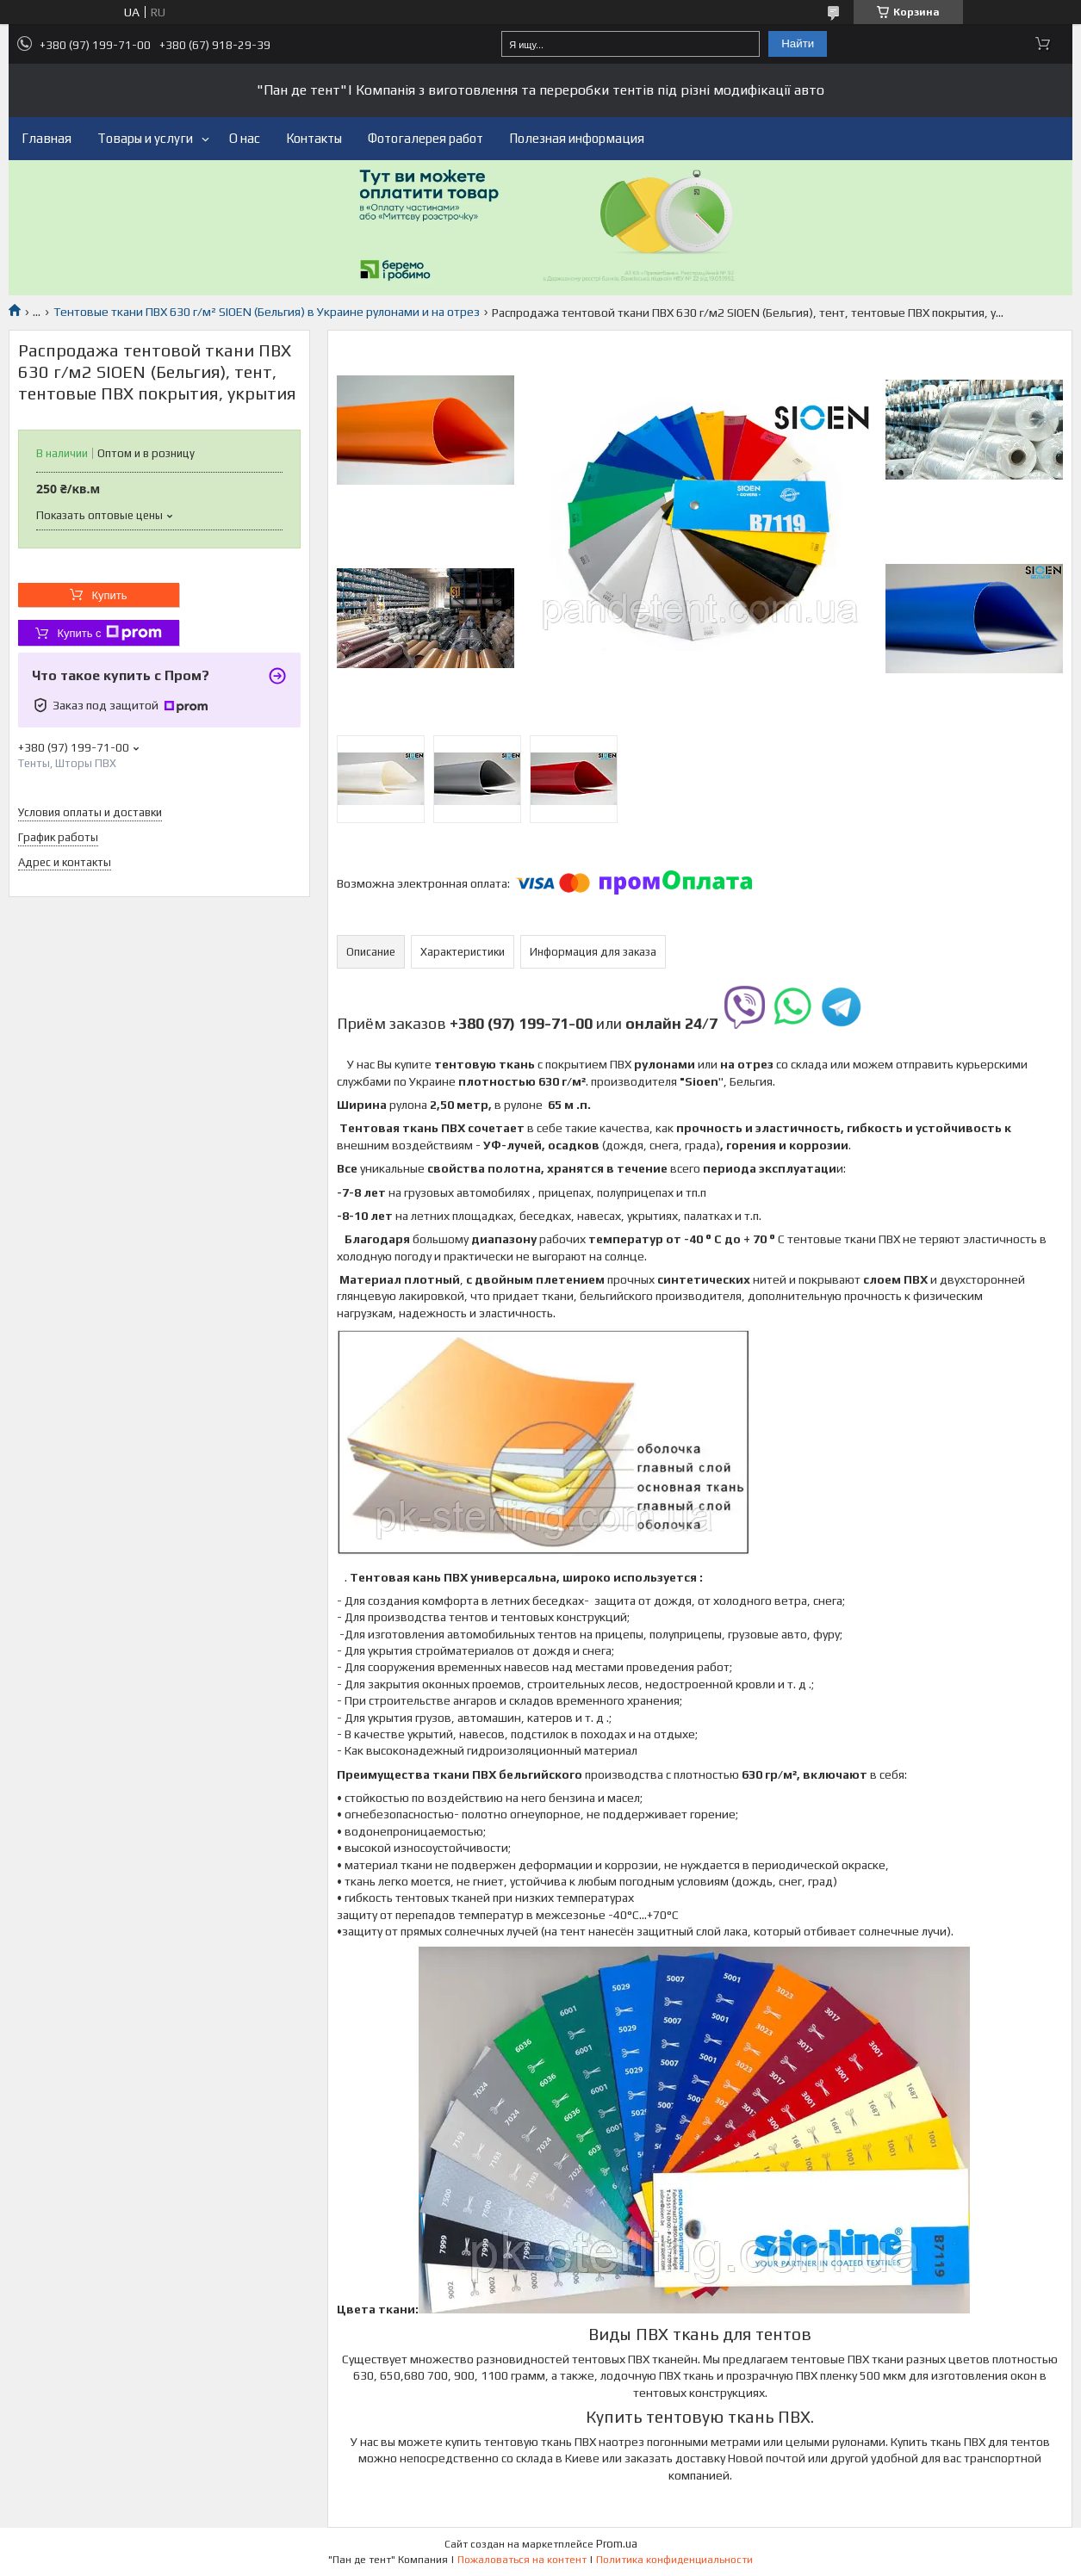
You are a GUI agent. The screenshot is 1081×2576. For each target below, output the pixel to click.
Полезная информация (576, 138)
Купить (109, 595)
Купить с (109, 633)
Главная (46, 138)
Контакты (314, 138)
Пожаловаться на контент (522, 2560)
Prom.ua (616, 2543)
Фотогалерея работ (425, 138)
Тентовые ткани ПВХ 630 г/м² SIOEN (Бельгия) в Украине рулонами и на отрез (266, 312)
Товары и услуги (145, 138)
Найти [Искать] (797, 43)
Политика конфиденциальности (674, 2560)
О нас (244, 138)
